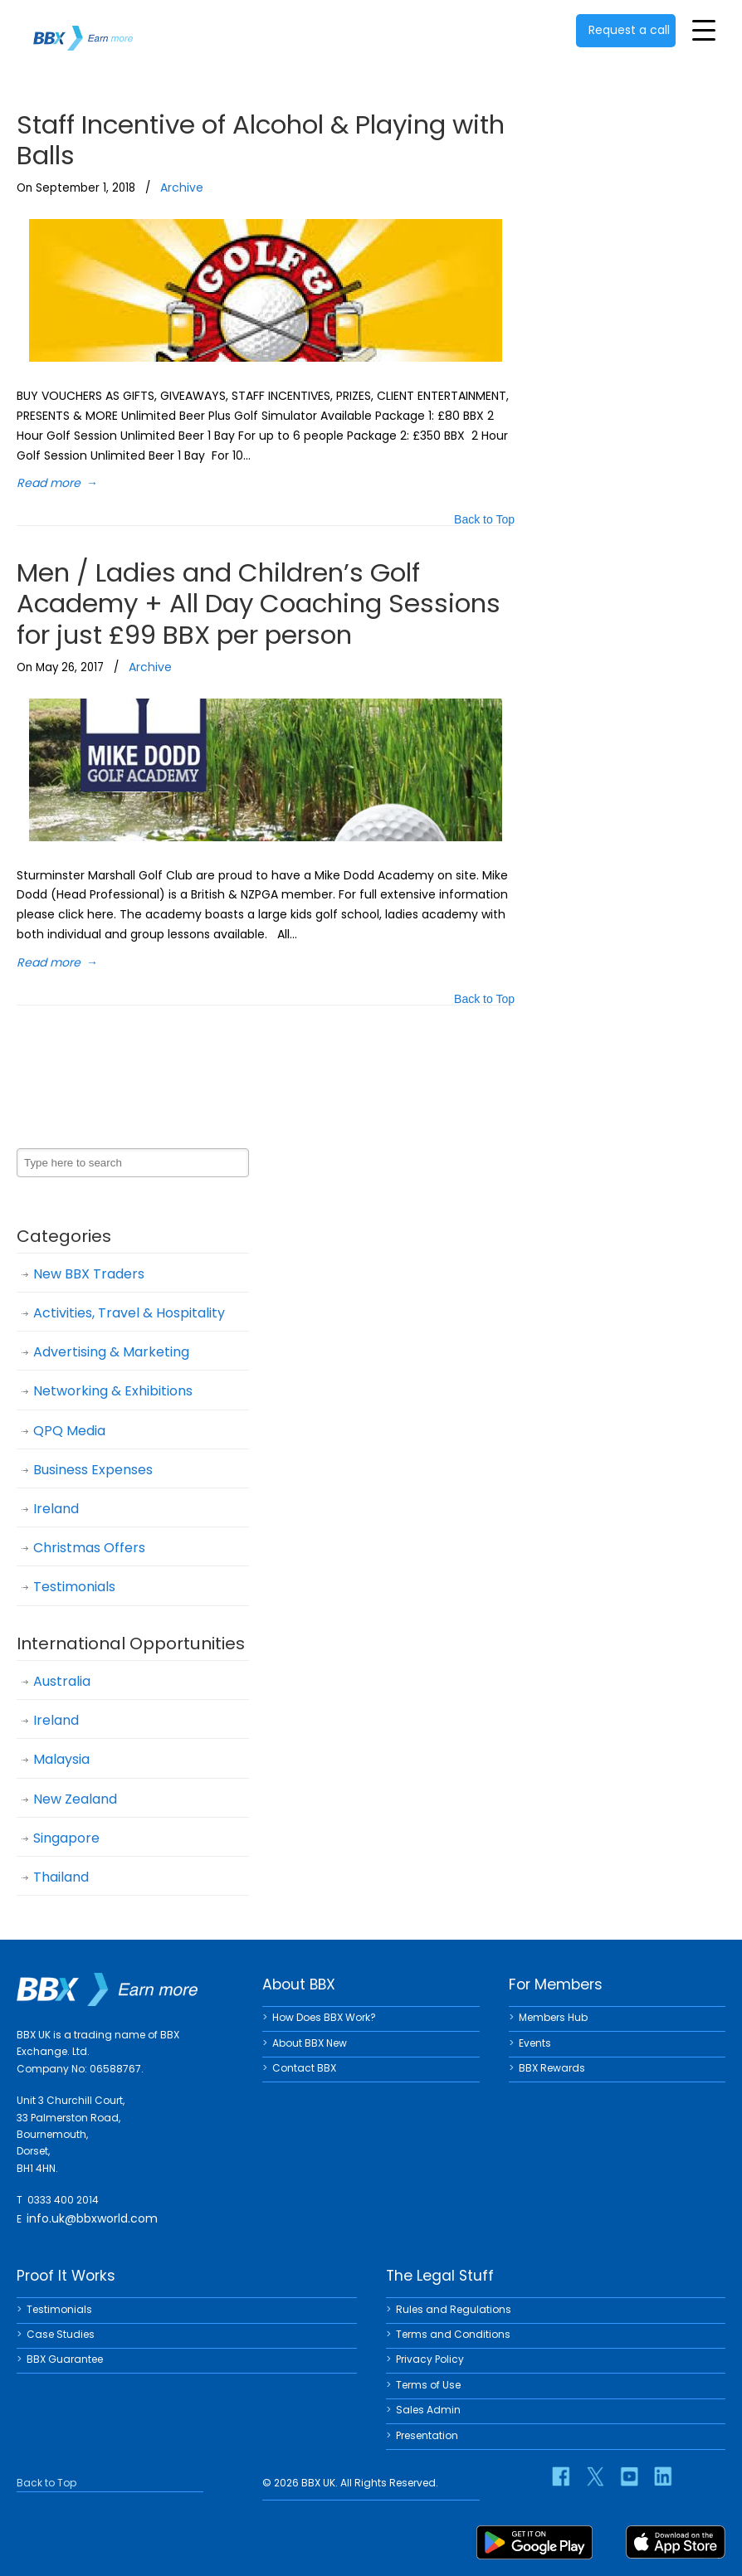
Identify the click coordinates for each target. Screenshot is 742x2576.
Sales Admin (428, 2410)
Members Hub (553, 2017)
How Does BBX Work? (324, 2017)
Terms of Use (428, 2385)
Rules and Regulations (453, 2309)
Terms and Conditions (453, 2334)
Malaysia (61, 1759)
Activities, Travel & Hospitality (129, 1312)
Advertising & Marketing (111, 1351)
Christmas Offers (89, 1547)
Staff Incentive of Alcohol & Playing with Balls (261, 139)
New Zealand (75, 1799)
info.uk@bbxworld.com (92, 2218)
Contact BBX (304, 2068)
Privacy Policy (430, 2359)
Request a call (629, 30)
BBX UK (83, 28)
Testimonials (74, 1586)
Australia (61, 1681)
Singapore (66, 1838)
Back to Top (484, 520)
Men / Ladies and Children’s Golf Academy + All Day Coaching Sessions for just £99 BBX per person (258, 603)
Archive (181, 187)
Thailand (61, 1877)
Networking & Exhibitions (113, 1390)
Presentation (427, 2435)
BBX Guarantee (65, 2359)
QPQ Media (69, 1430)
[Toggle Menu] (703, 29)
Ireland (56, 1508)
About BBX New (309, 2043)
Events (535, 2043)
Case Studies (61, 2334)
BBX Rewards (552, 2068)
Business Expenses (93, 1469)
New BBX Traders (88, 1273)
